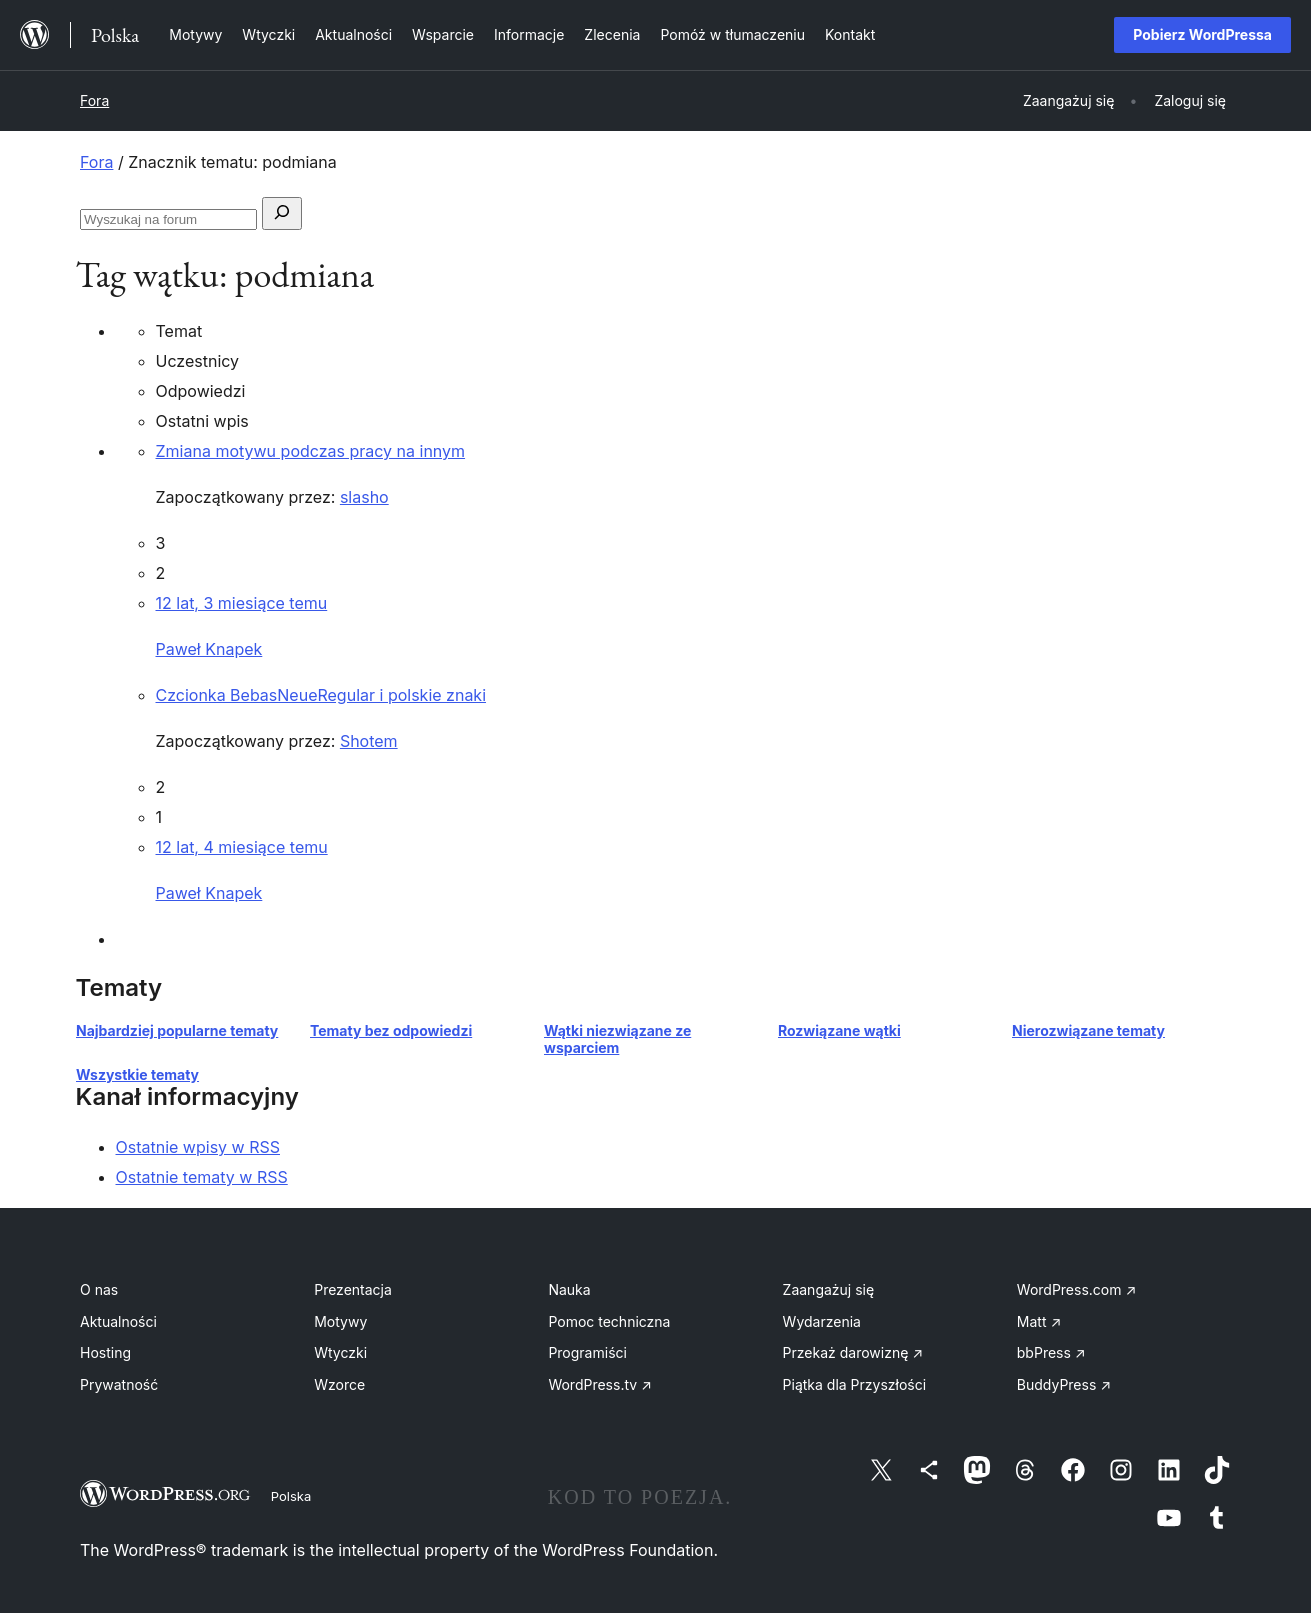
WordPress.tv (600, 1384)
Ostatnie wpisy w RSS (198, 1147)
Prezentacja (353, 1289)
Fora (94, 100)
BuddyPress (1064, 1384)
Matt (1039, 1321)
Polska (291, 1496)
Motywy (340, 1321)
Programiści (587, 1352)
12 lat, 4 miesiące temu (242, 847)
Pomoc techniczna (609, 1321)
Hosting (105, 1352)
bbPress (1051, 1352)
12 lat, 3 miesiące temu (242, 603)
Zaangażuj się (829, 1289)
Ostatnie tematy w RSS (202, 1177)
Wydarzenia (822, 1321)
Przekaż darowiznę (853, 1352)
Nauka (569, 1289)
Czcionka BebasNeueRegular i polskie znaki (321, 695)
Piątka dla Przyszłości (855, 1384)
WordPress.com (1077, 1289)
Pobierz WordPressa (1202, 34)
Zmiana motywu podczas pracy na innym (311, 451)
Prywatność (119, 1384)
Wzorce (339, 1384)
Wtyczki (340, 1352)
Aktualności (118, 1321)
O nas (99, 1289)
